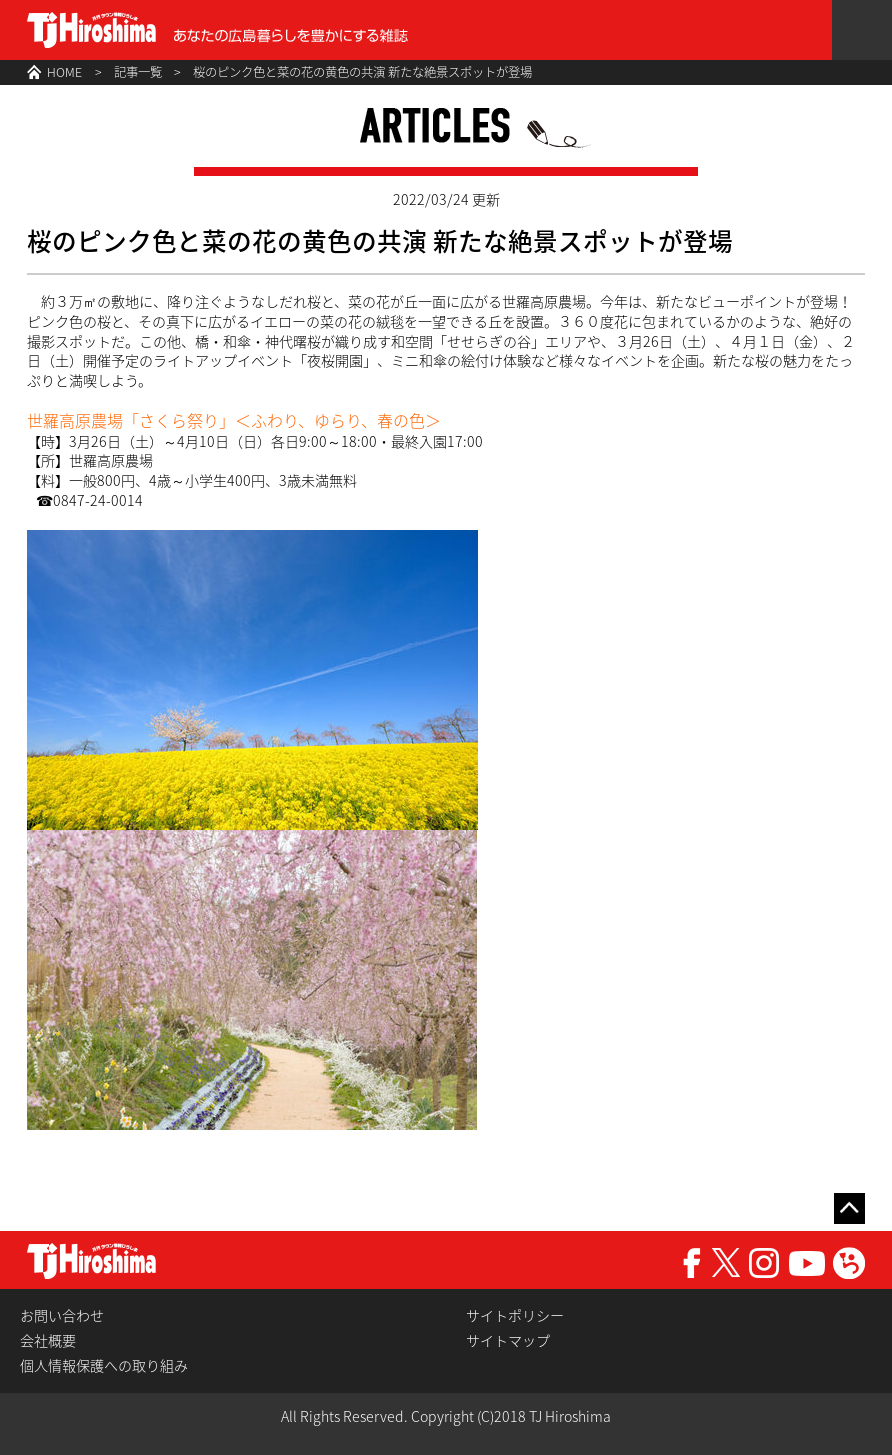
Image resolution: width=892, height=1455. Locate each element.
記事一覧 (138, 72)
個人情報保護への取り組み (104, 1365)
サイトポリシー (515, 1315)
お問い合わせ (62, 1315)
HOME (64, 72)
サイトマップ (508, 1340)
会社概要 (48, 1340)
